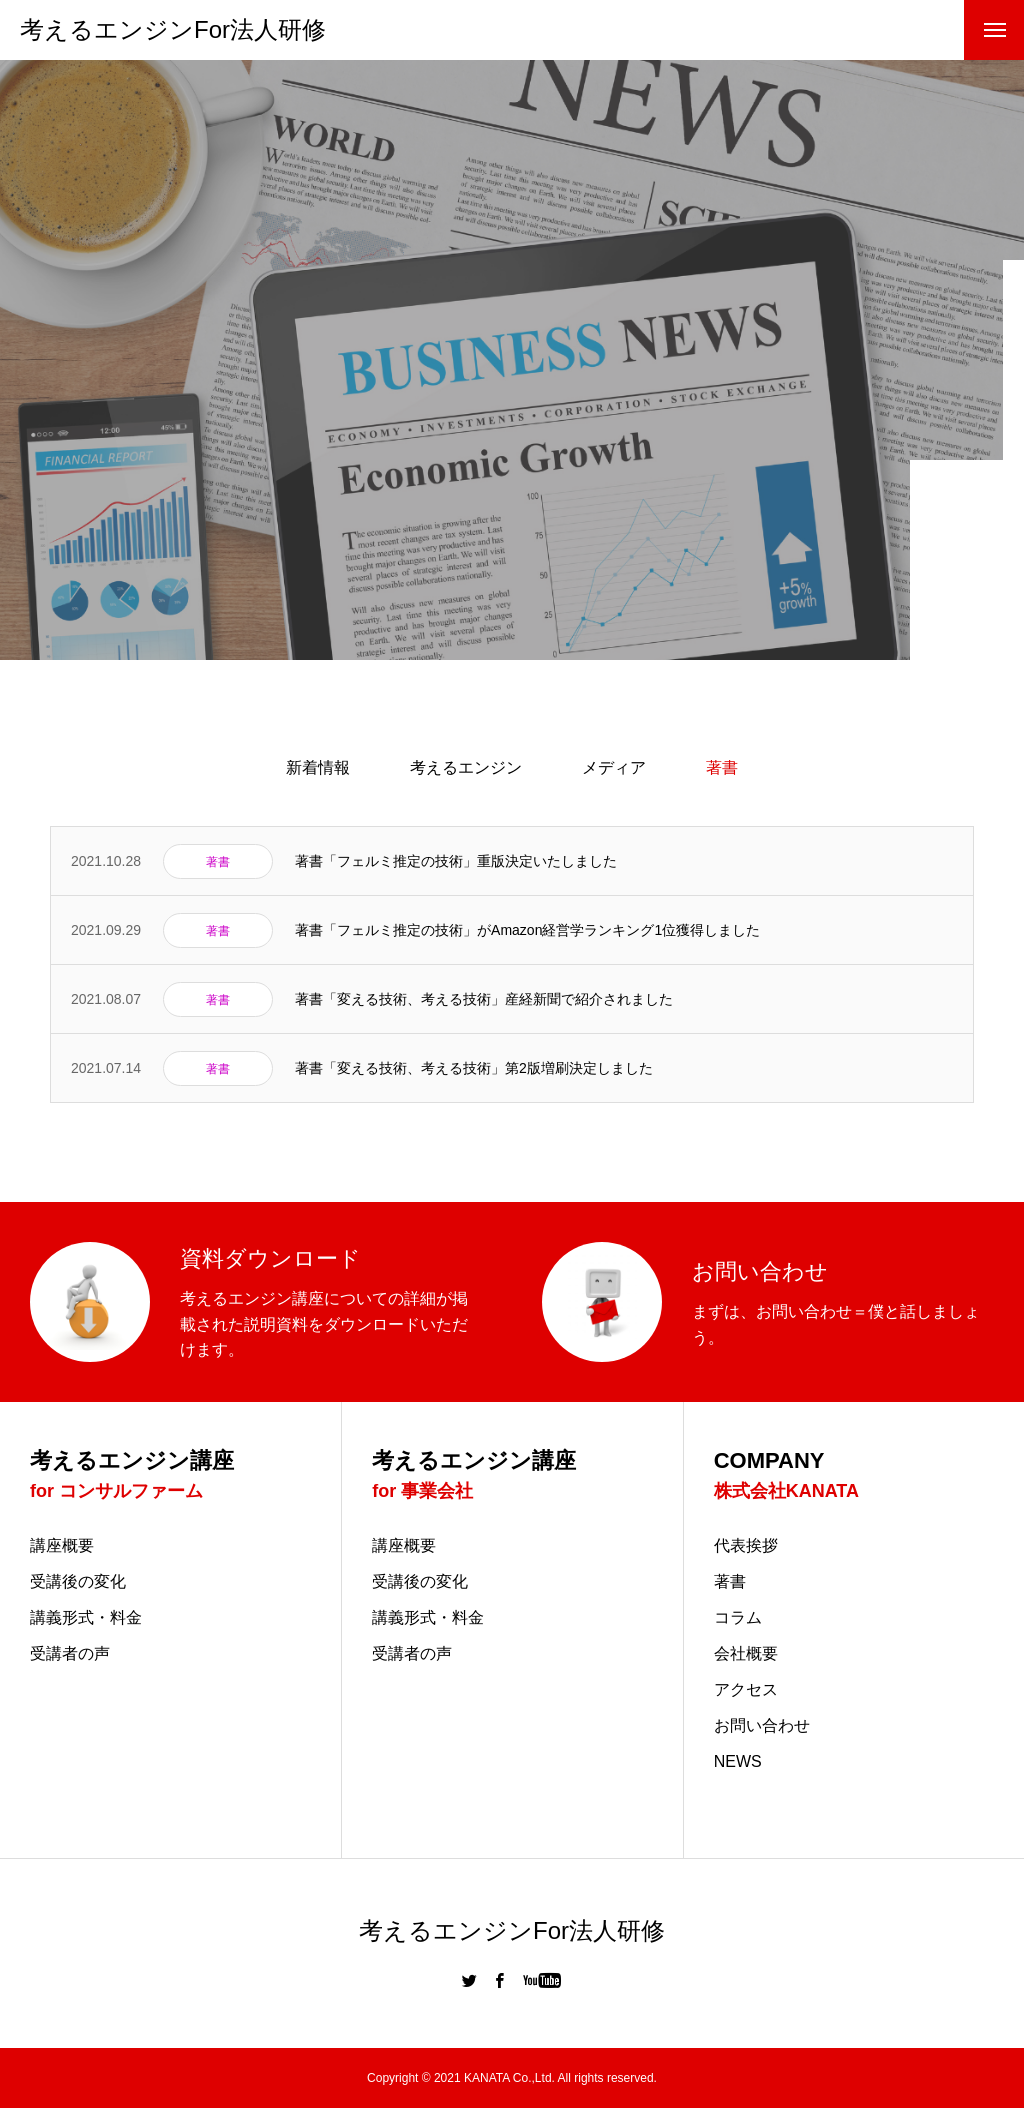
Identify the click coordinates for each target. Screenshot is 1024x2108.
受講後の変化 (78, 1582)
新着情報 (318, 767)
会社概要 (746, 1654)
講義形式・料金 (86, 1618)
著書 (730, 1582)
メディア (614, 767)
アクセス (746, 1690)
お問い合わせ (762, 1726)
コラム (738, 1618)
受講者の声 (70, 1654)
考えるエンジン (466, 767)
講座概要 (62, 1546)
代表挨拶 (746, 1546)
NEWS (738, 1762)
